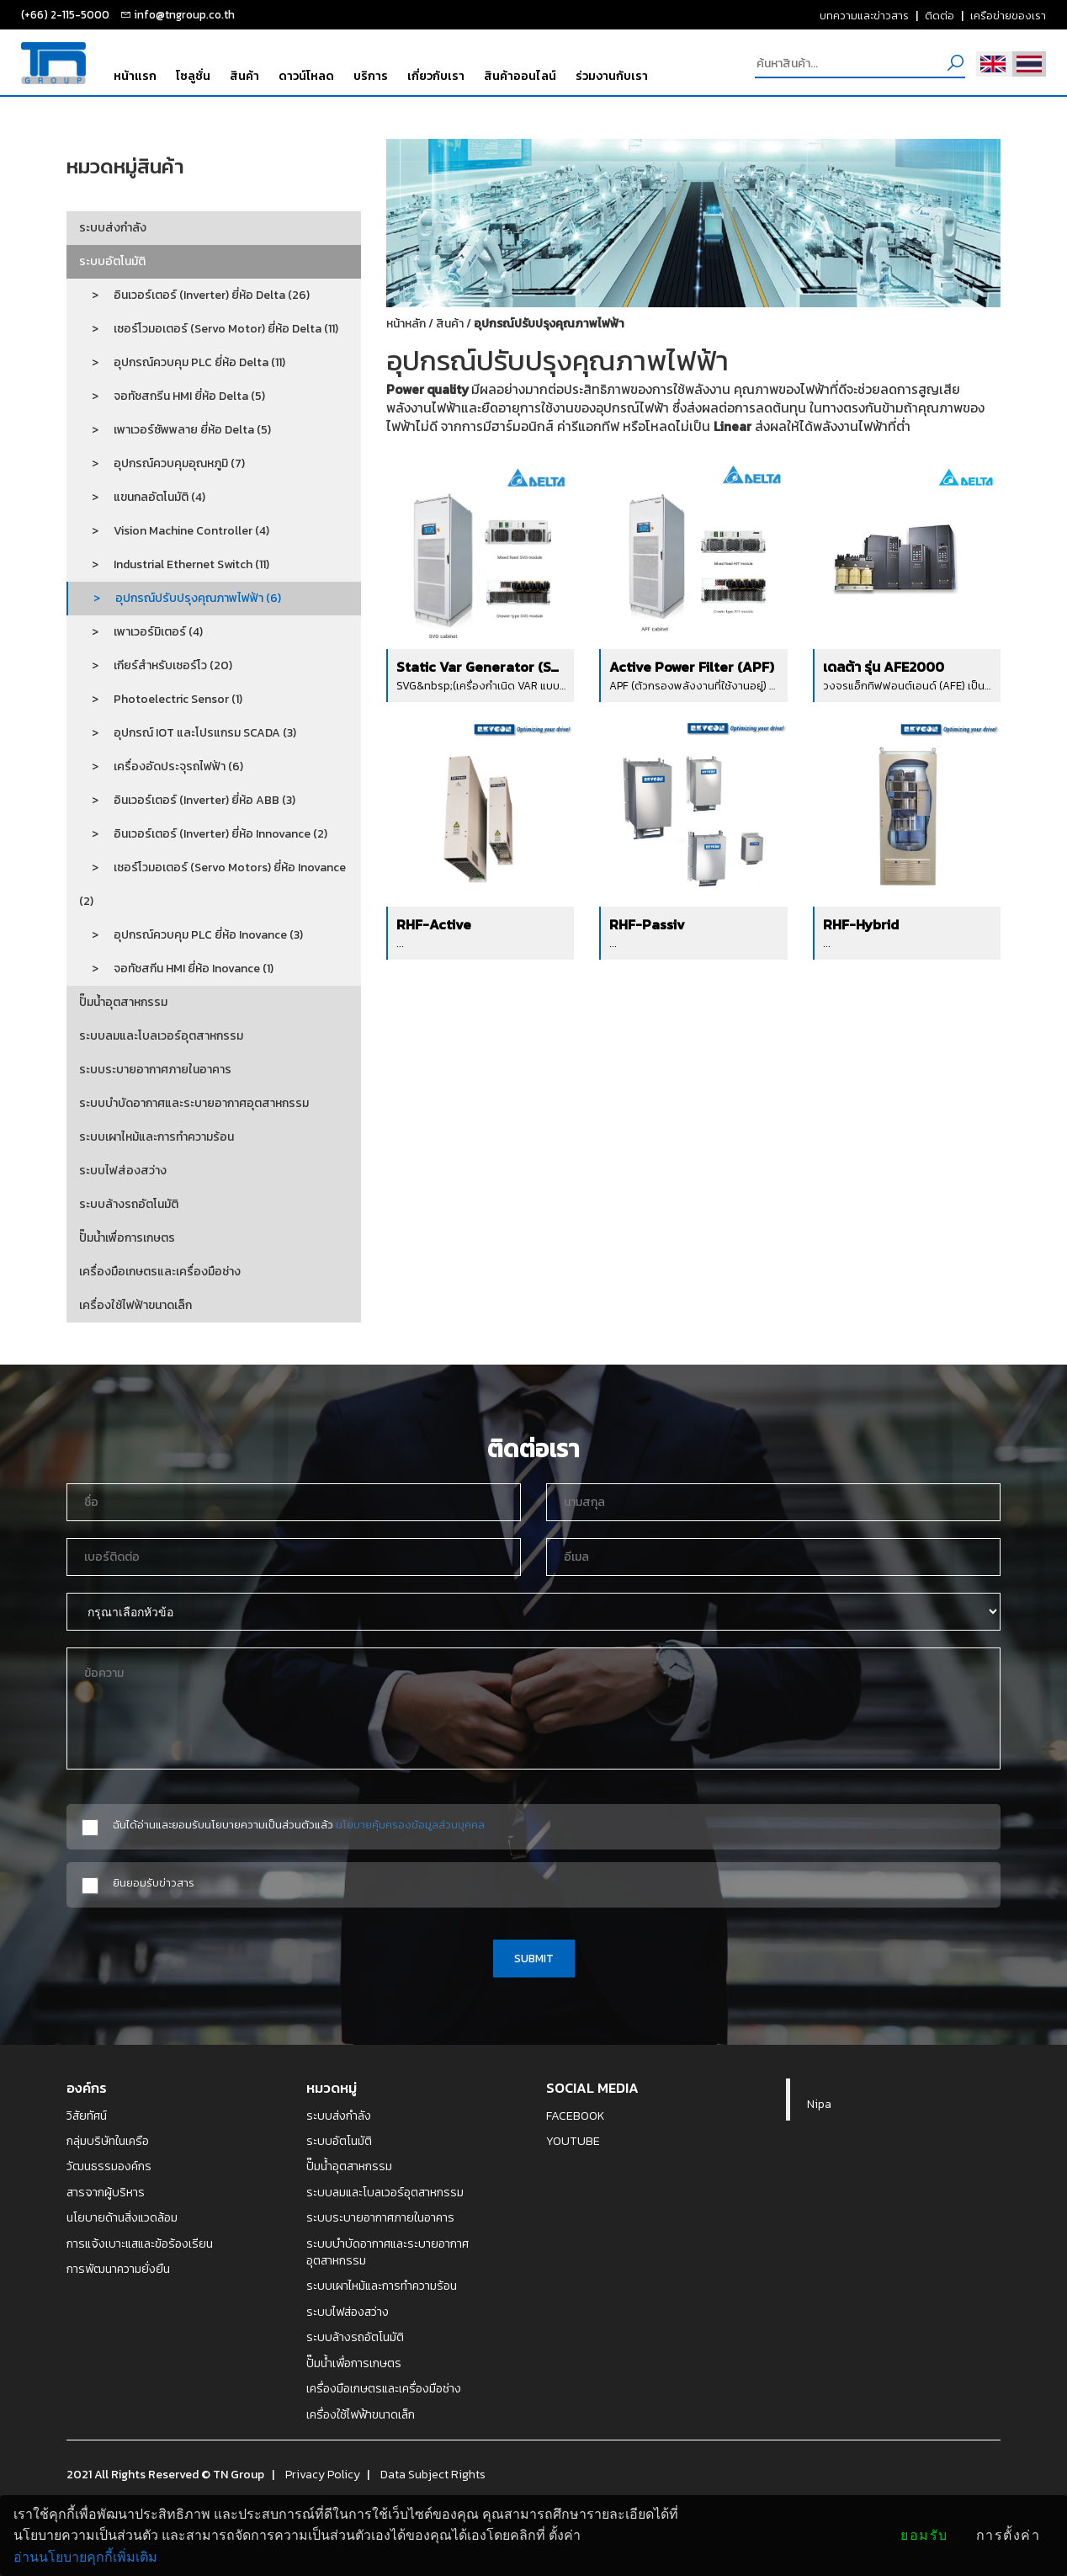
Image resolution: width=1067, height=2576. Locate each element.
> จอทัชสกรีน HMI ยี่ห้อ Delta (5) (172, 396)
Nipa (819, 2103)
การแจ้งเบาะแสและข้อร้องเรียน (139, 2243)
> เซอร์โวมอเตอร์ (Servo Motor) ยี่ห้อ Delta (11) (208, 329)
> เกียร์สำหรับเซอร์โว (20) (155, 665)
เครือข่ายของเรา (1008, 15)
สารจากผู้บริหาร (105, 2192)
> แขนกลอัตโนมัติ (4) (142, 497)
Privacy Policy (322, 2474)
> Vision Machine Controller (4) (174, 531)
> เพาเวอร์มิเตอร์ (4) (141, 632)
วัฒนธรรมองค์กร (108, 2166)
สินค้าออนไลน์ (520, 76)
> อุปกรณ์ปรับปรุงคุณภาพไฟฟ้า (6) (181, 598)
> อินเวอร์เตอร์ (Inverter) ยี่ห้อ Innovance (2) (203, 834)
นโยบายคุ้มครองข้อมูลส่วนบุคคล (410, 1824)
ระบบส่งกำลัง (112, 228)
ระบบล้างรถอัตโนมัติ (128, 1204)
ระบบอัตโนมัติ (112, 261)
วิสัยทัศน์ (86, 2115)
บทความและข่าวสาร (864, 15)
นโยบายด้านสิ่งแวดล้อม (122, 2217)
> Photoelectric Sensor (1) (160, 699)
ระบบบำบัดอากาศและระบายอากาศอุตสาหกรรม (194, 1103)
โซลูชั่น (193, 76)
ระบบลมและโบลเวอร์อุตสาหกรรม (161, 1036)
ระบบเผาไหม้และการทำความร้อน (156, 1137)
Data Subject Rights (433, 2474)
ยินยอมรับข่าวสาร (153, 1883)
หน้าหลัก (406, 324)
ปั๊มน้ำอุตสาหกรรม (123, 1002)
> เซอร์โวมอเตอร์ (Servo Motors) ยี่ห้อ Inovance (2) (212, 884)
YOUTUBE (573, 2140)
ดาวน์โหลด (306, 76)
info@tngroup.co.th (184, 14)
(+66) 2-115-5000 (65, 14)
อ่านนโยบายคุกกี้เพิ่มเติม (85, 2557)
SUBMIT (534, 1958)
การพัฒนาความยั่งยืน (118, 2268)
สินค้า (244, 76)
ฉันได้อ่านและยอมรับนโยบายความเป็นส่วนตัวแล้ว (299, 1825)
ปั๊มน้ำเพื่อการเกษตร (127, 1238)
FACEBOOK (575, 2115)
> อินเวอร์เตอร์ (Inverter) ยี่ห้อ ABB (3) (187, 800)
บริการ (370, 76)
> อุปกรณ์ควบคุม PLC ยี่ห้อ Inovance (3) (191, 935)
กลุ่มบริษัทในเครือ (107, 2140)
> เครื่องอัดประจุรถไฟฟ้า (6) (161, 766)
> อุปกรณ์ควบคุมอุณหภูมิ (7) (162, 463)
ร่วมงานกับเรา (612, 76)
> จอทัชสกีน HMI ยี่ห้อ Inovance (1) (176, 968)
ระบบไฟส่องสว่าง (123, 1170)
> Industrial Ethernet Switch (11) (174, 564)
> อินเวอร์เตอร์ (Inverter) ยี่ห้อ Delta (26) (194, 295)
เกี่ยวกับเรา (435, 76)
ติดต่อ (939, 15)
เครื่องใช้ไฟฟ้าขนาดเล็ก (135, 1305)
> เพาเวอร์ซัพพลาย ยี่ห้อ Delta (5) (175, 430)
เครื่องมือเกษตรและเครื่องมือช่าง (160, 1271)
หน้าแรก (135, 76)
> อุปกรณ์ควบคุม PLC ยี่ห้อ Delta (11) (182, 362)
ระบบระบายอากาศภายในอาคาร (155, 1069)
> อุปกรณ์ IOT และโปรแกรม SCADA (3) (187, 733)
